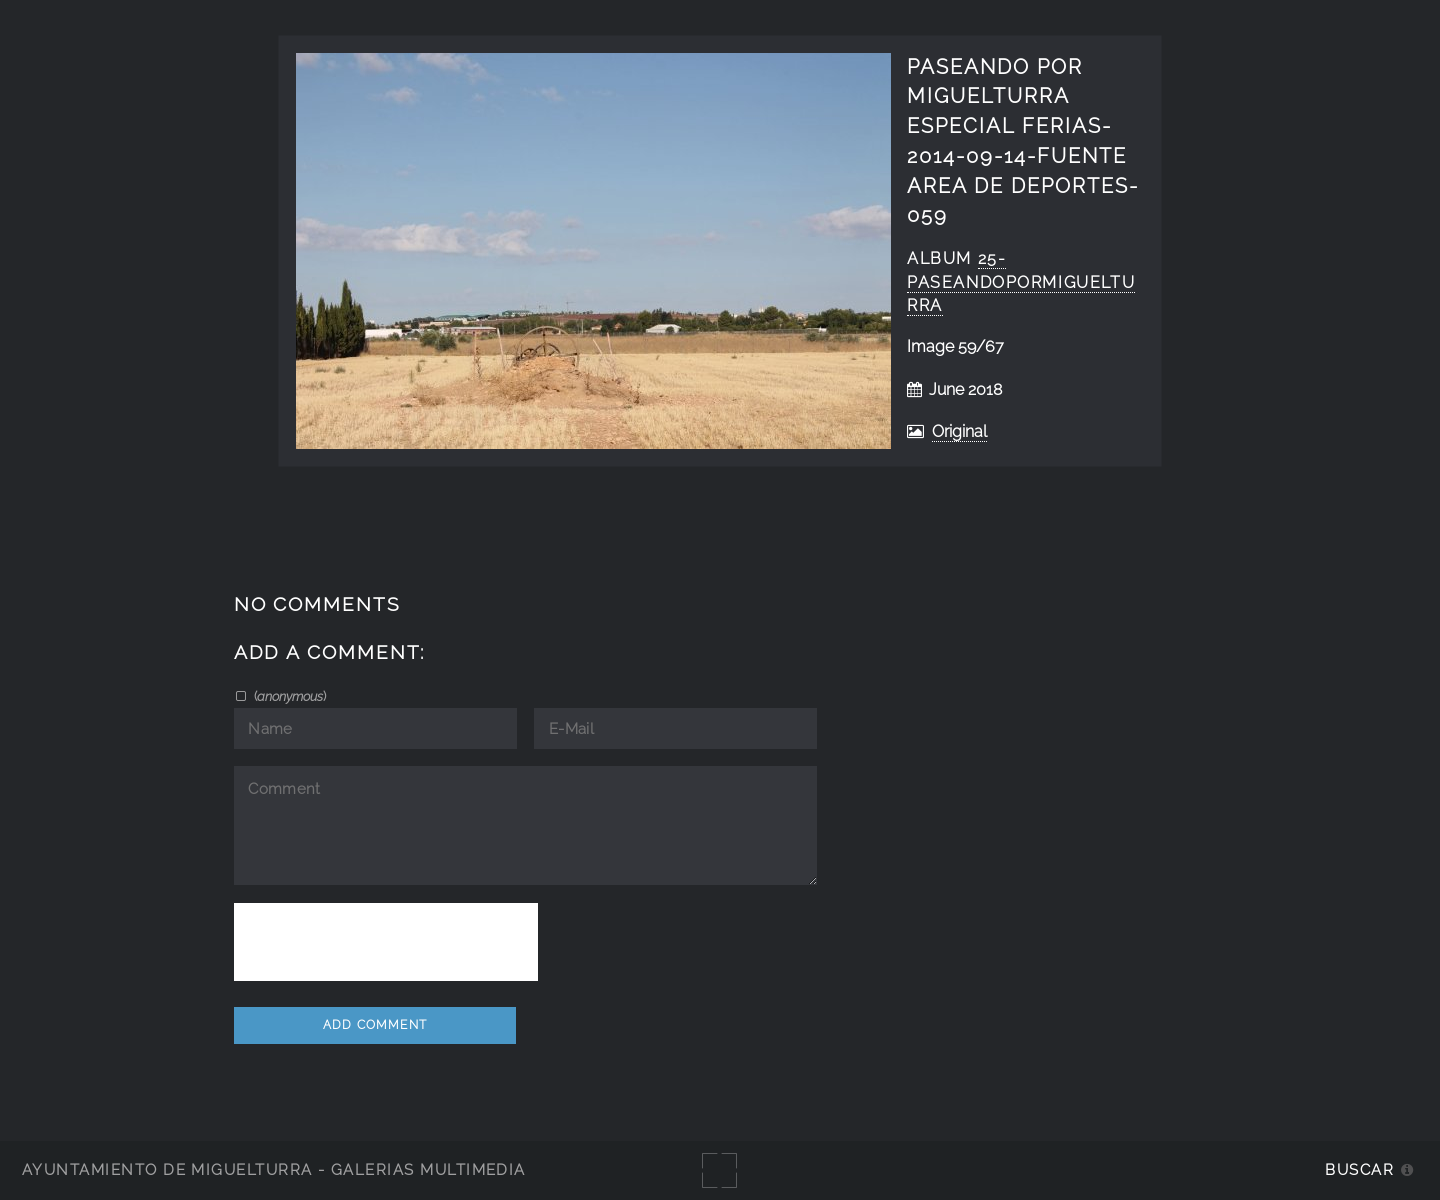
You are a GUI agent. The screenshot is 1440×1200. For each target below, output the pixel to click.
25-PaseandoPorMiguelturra (1021, 282)
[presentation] (386, 942)
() (288, 696)
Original (959, 431)
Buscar (1359, 1169)
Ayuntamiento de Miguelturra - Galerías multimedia (274, 1169)
